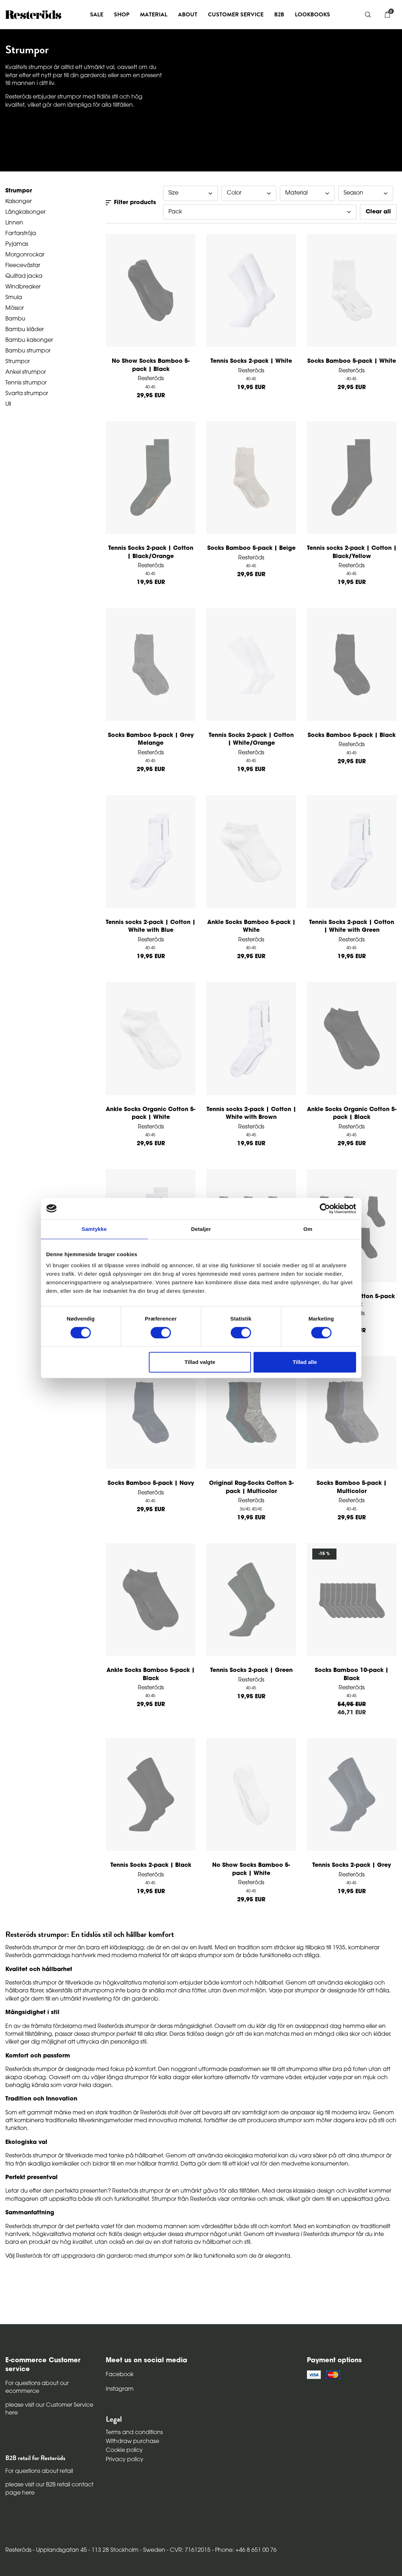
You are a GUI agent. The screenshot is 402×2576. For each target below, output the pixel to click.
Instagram (120, 2389)
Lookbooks (312, 14)
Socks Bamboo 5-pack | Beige (251, 548)
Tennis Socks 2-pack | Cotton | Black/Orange (150, 552)
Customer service (235, 14)
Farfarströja (20, 234)
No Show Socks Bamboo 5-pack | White (251, 1869)
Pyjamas (16, 244)
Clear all (378, 212)
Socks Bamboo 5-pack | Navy (151, 1483)
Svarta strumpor (26, 394)
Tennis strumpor (26, 383)
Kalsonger (18, 202)
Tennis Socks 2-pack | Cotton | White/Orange (251, 739)
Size (190, 193)
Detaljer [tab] (201, 1229)
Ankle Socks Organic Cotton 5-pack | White (150, 1113)
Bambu (15, 319)
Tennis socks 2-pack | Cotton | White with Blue (150, 926)
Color (249, 193)
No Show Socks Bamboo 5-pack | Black (151, 365)
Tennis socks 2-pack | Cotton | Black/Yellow (352, 552)
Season (366, 193)
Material (307, 193)
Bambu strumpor (28, 351)
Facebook (120, 2375)
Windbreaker (23, 287)
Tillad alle (305, 1362)
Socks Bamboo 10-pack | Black (351, 1674)
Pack (259, 212)
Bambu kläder (24, 330)
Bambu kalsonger (29, 340)
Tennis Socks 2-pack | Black (150, 1865)
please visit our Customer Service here (49, 2409)
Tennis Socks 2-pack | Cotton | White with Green (351, 926)
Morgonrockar (25, 255)
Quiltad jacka (23, 276)
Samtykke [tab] (94, 1229)
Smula (13, 298)
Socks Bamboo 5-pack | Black (352, 735)
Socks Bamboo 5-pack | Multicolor (352, 1487)
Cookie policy (124, 2450)
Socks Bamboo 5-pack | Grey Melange (151, 739)
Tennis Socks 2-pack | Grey (351, 1865)
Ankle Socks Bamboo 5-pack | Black (150, 1674)
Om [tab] (307, 1229)
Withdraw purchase (132, 2441)
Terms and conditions (134, 2433)
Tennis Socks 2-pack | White (251, 361)
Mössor (14, 308)
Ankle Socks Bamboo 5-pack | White (251, 926)
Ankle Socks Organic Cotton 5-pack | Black (352, 1113)
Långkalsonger (25, 212)
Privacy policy (124, 2460)
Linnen (14, 223)
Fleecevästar (22, 266)
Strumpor (17, 362)
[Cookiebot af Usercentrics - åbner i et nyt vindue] (325, 1208)
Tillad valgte (199, 1362)
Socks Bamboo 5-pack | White (351, 361)
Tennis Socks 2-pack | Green (251, 1670)
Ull (8, 404)
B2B (279, 14)
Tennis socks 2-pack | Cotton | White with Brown (251, 1113)
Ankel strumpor (25, 372)
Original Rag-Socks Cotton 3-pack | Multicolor (251, 1487)
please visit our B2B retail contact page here (49, 2489)
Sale (96, 14)
